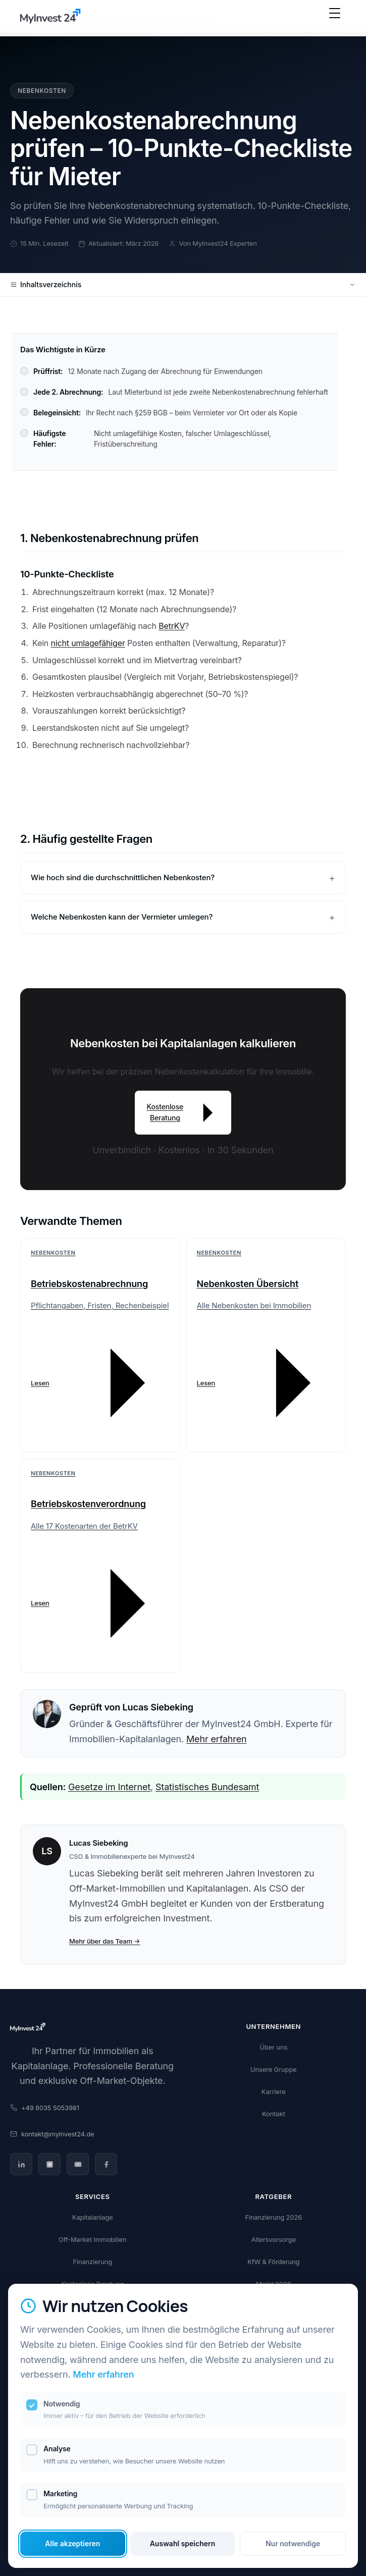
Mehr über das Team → (104, 1941)
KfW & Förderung (273, 2262)
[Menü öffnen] (335, 18)
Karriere (274, 2091)
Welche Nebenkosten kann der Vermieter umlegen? (122, 917)
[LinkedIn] (21, 2164)
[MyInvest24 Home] (50, 18)
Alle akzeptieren (72, 2543)
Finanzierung (92, 2262)
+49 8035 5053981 (44, 2108)
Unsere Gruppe (273, 2069)
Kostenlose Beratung (183, 1113)
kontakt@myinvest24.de (52, 2134)
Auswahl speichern (183, 2543)
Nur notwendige (293, 2543)
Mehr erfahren (216, 1739)
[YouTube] (78, 2164)
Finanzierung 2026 (273, 2217)
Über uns (273, 2047)
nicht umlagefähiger (87, 643)
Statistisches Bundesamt (207, 1787)
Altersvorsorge (273, 2239)
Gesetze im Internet (109, 1787)
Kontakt (273, 2114)
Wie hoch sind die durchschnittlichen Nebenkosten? (123, 877)
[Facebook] (106, 2164)
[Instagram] (49, 2164)
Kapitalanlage (92, 2217)
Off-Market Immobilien (93, 2239)
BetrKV (172, 626)
